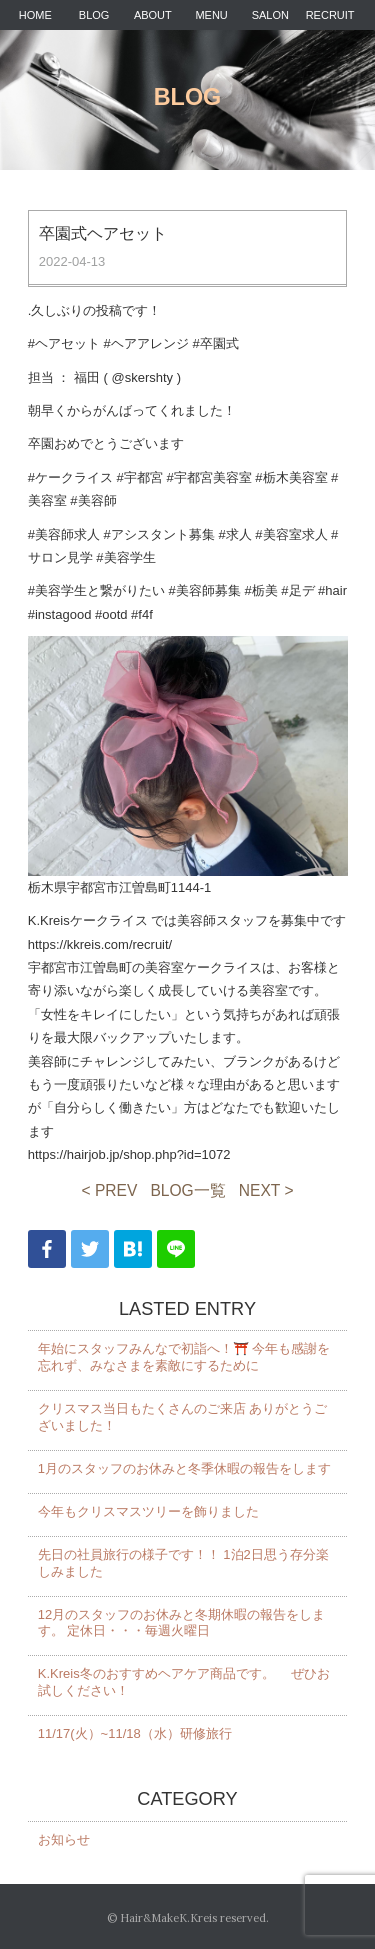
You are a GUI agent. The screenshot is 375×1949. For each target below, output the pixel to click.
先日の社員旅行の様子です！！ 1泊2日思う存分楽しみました (183, 1563)
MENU (211, 15)
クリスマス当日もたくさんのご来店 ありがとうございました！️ (183, 1417)
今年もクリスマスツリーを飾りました (148, 1511)
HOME (35, 15)
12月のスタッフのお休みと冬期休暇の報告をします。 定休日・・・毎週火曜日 (181, 1623)
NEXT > (266, 1190)
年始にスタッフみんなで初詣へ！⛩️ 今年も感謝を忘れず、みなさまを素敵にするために (184, 1357)
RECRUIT (330, 15)
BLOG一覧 (187, 1190)
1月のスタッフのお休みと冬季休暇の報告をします (184, 1468)
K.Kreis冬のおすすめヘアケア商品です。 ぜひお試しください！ (184, 1682)
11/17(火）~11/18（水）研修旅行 (135, 1733)
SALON (270, 15)
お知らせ (64, 1839)
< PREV (110, 1190)
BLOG (94, 15)
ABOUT (153, 15)
